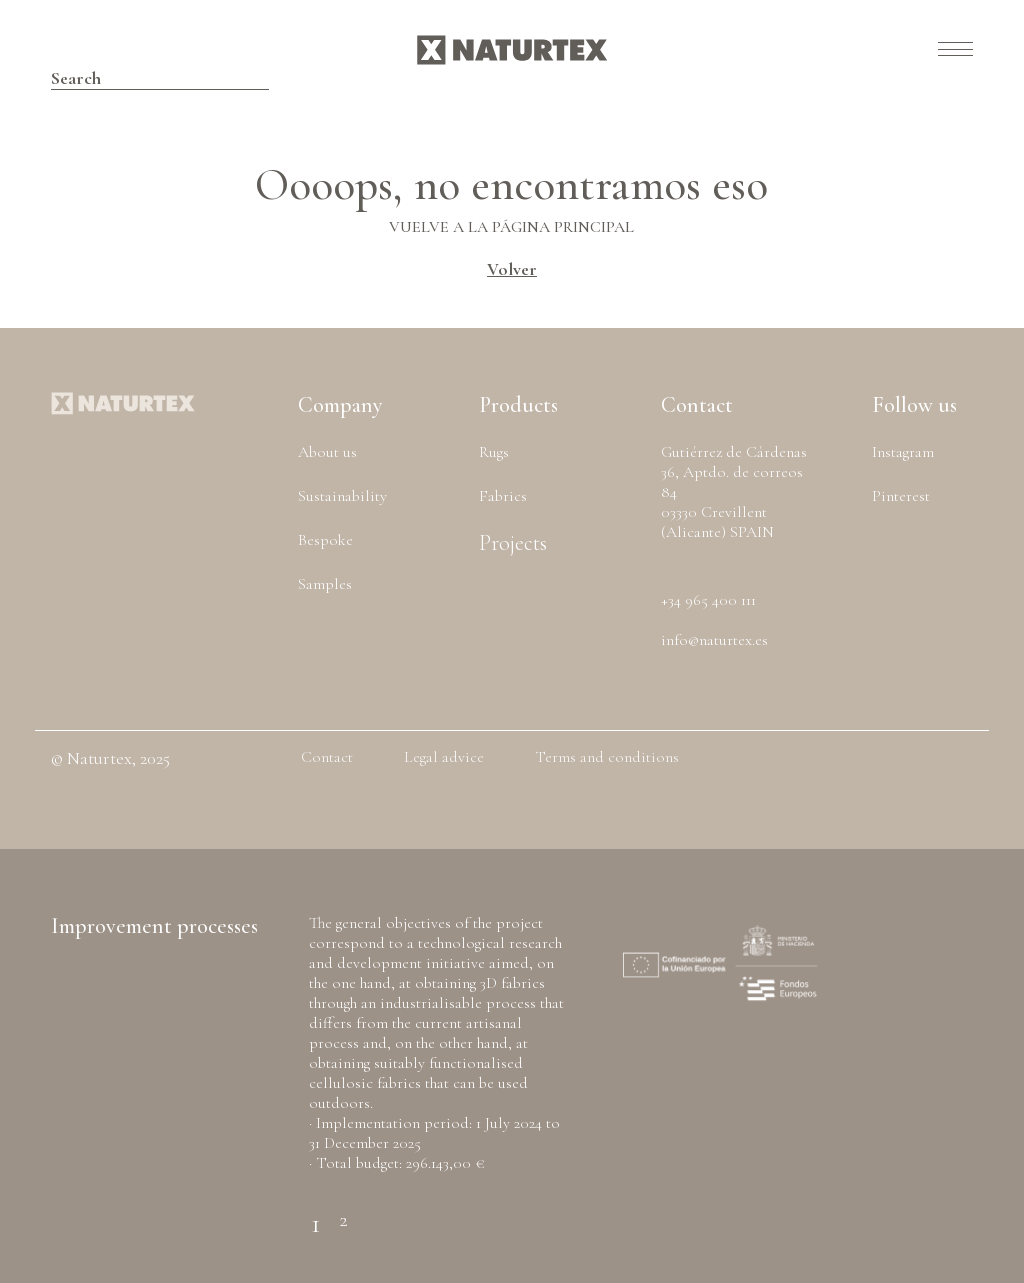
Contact (327, 757)
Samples (325, 584)
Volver (512, 269)
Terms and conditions (607, 757)
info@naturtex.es (714, 640)
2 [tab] (343, 1212)
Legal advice (444, 757)
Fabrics (503, 496)
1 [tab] (316, 1211)
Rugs (494, 452)
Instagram (903, 452)
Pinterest (901, 496)
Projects (513, 543)
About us (327, 452)
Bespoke (325, 540)
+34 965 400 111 (708, 600)
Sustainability (342, 496)
